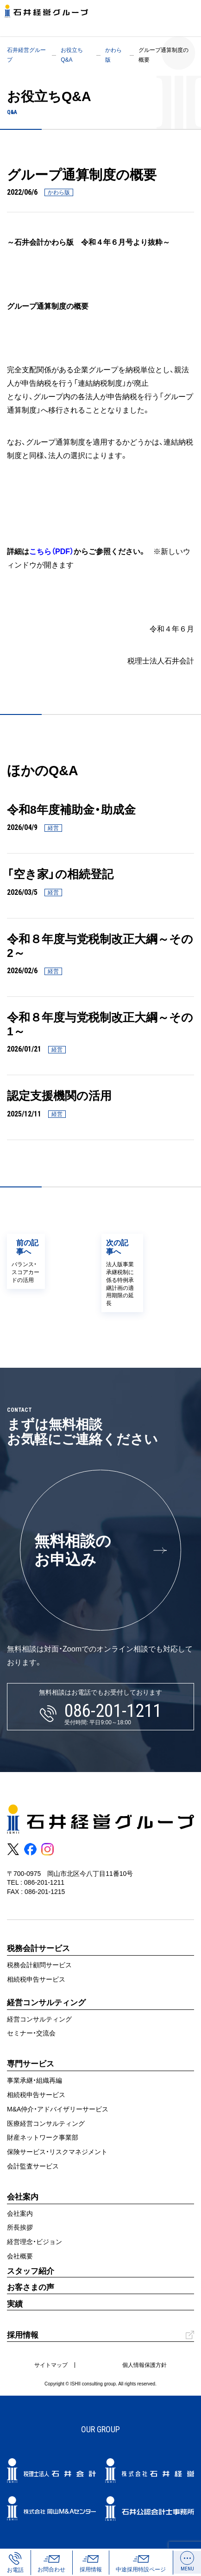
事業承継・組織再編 (34, 2080)
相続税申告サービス (36, 1979)
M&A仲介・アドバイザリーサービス (57, 2109)
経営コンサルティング (39, 2019)
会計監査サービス (33, 2166)
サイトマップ (51, 2365)
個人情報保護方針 (144, 2365)
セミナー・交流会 (31, 2033)
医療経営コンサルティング (46, 2123)
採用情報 (22, 2335)
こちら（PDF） (51, 551)
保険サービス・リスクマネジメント (57, 2151)
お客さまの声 (30, 2287)
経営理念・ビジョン (34, 2241)
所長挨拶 (20, 2227)
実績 (15, 2304)
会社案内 (20, 2213)
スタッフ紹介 (30, 2271)
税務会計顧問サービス (39, 1965)
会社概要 (20, 2256)
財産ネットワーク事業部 (42, 2137)
